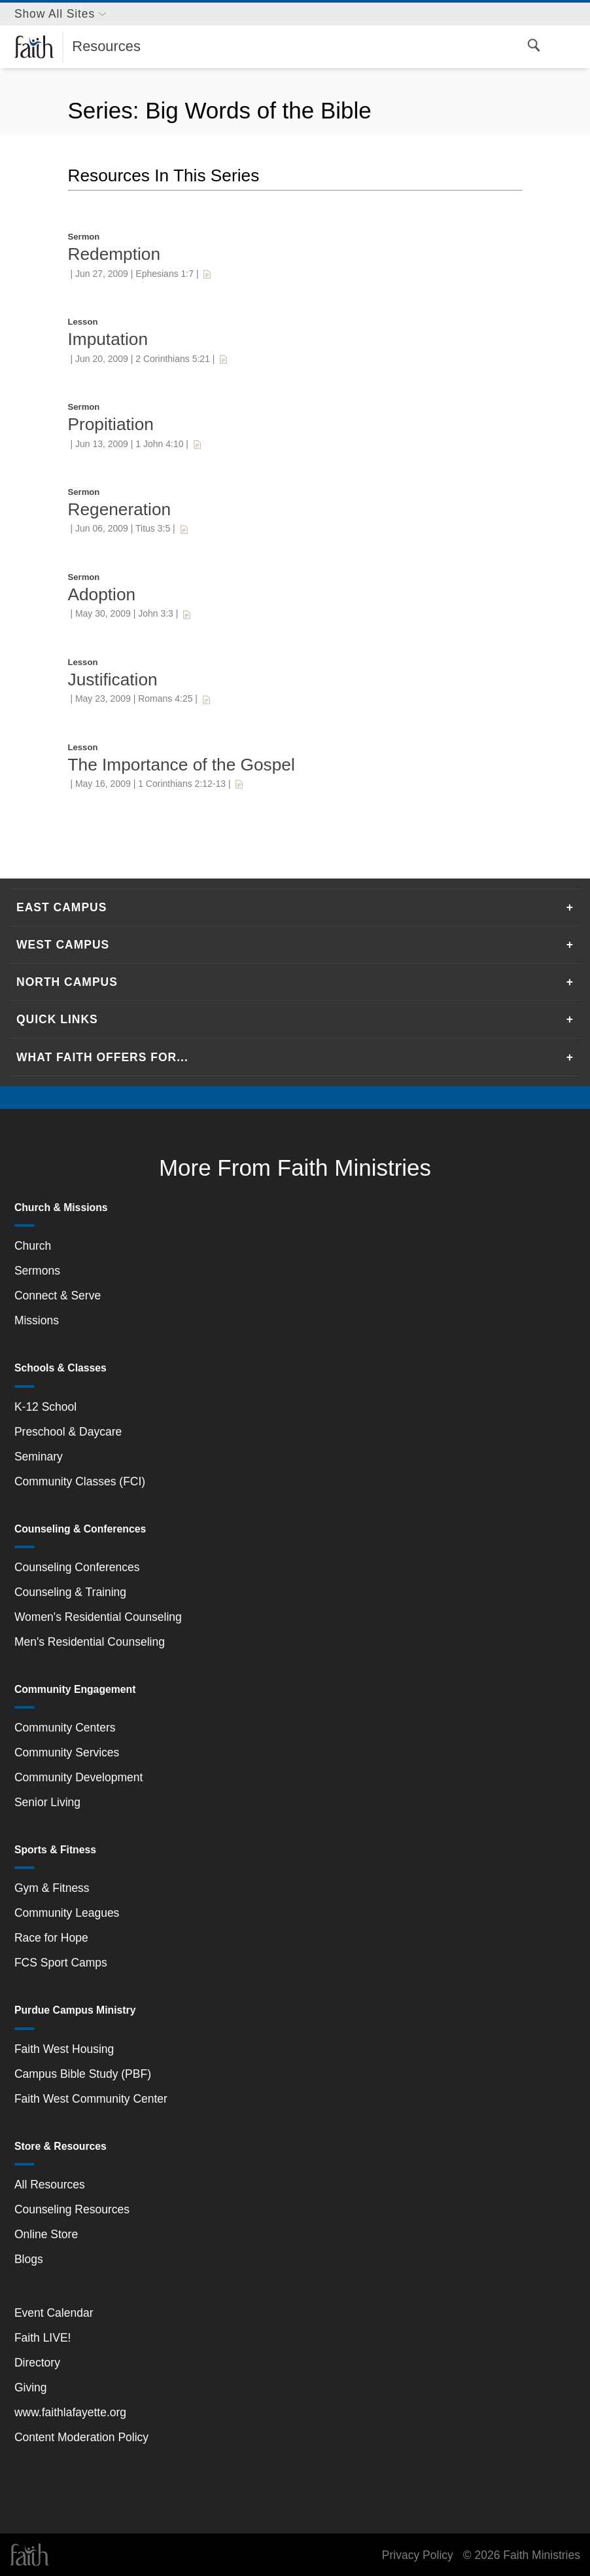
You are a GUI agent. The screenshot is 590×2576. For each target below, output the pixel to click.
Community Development (78, 1777)
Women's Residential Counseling (98, 1617)
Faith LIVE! (42, 2337)
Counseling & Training (70, 1592)
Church (32, 1245)
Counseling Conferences (77, 1567)
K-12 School (45, 1406)
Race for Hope (51, 1937)
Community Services (66, 1752)
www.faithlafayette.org (70, 2412)
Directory (37, 2362)
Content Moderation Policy (81, 2437)
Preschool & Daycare (68, 1431)
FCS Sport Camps (60, 1962)
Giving (30, 2387)
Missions (36, 1320)
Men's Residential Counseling (89, 1641)
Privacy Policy (417, 2555)
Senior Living (47, 1802)
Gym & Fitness (52, 1888)
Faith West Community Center (90, 2098)
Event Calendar (54, 2312)
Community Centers (65, 1727)
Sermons (37, 1270)
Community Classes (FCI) (79, 1481)
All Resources (49, 2184)
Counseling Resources (72, 2209)
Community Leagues (67, 1912)
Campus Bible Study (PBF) (82, 2073)
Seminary (38, 1456)
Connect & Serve (57, 1295)
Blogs (28, 2259)
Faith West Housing (64, 2049)
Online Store (46, 2234)
